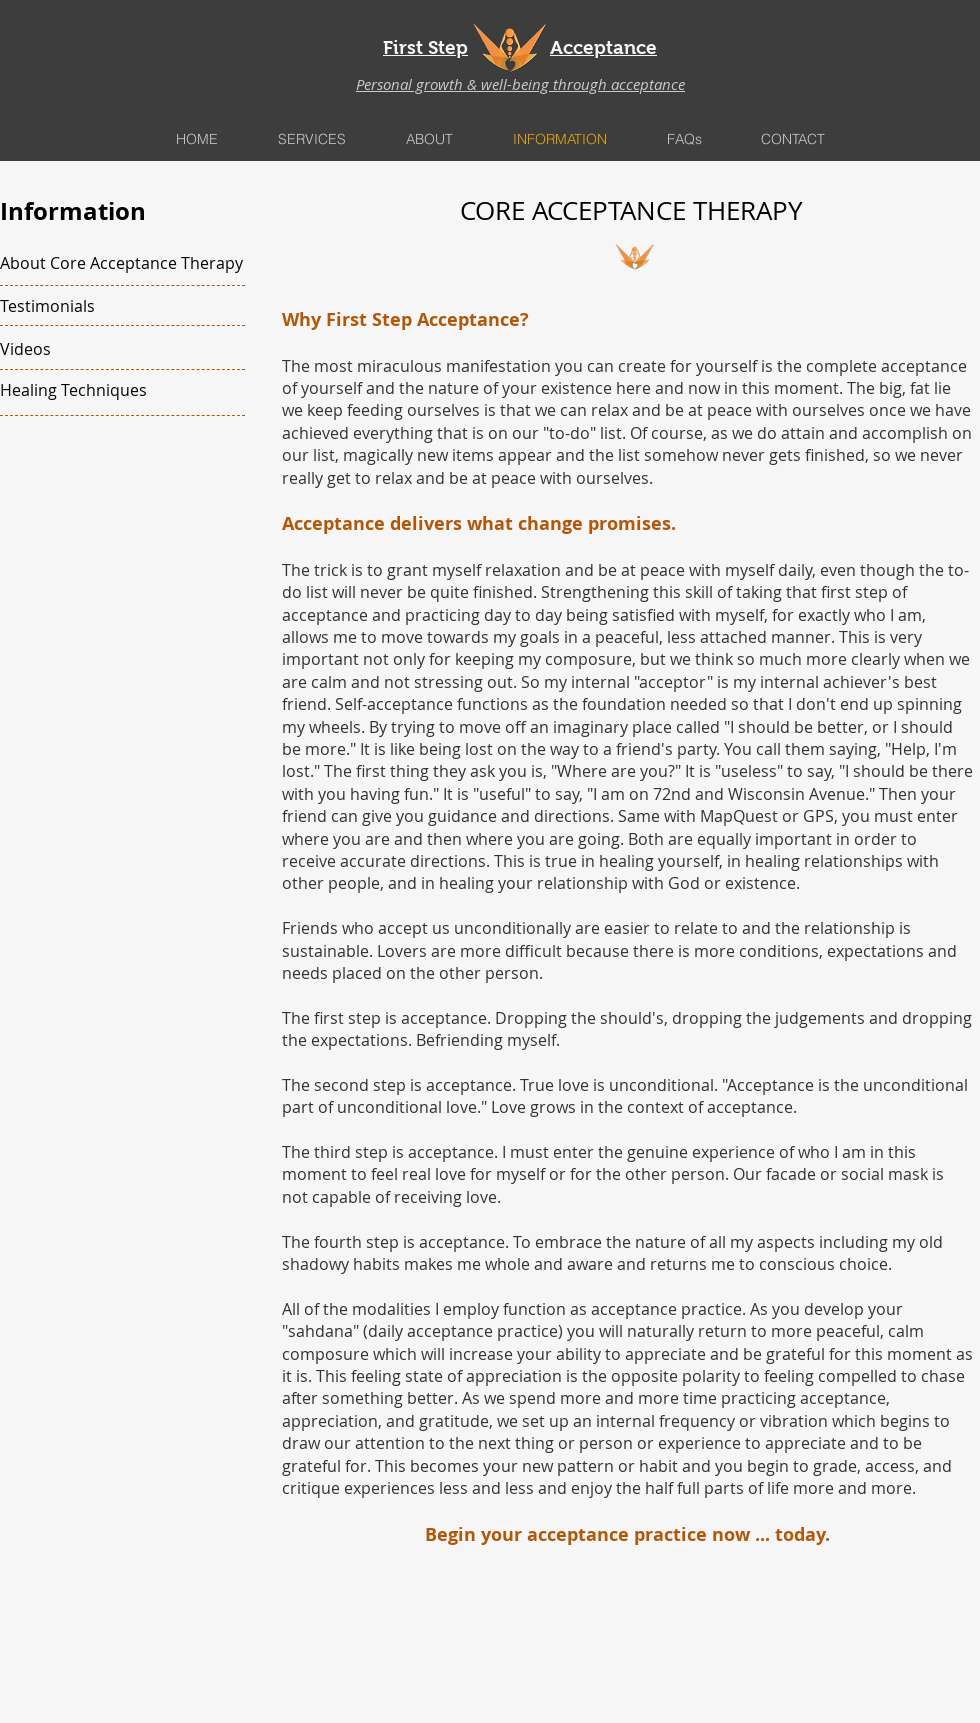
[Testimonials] (116, 306)
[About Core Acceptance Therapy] (121, 263)
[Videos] (116, 349)
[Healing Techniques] (113, 390)
